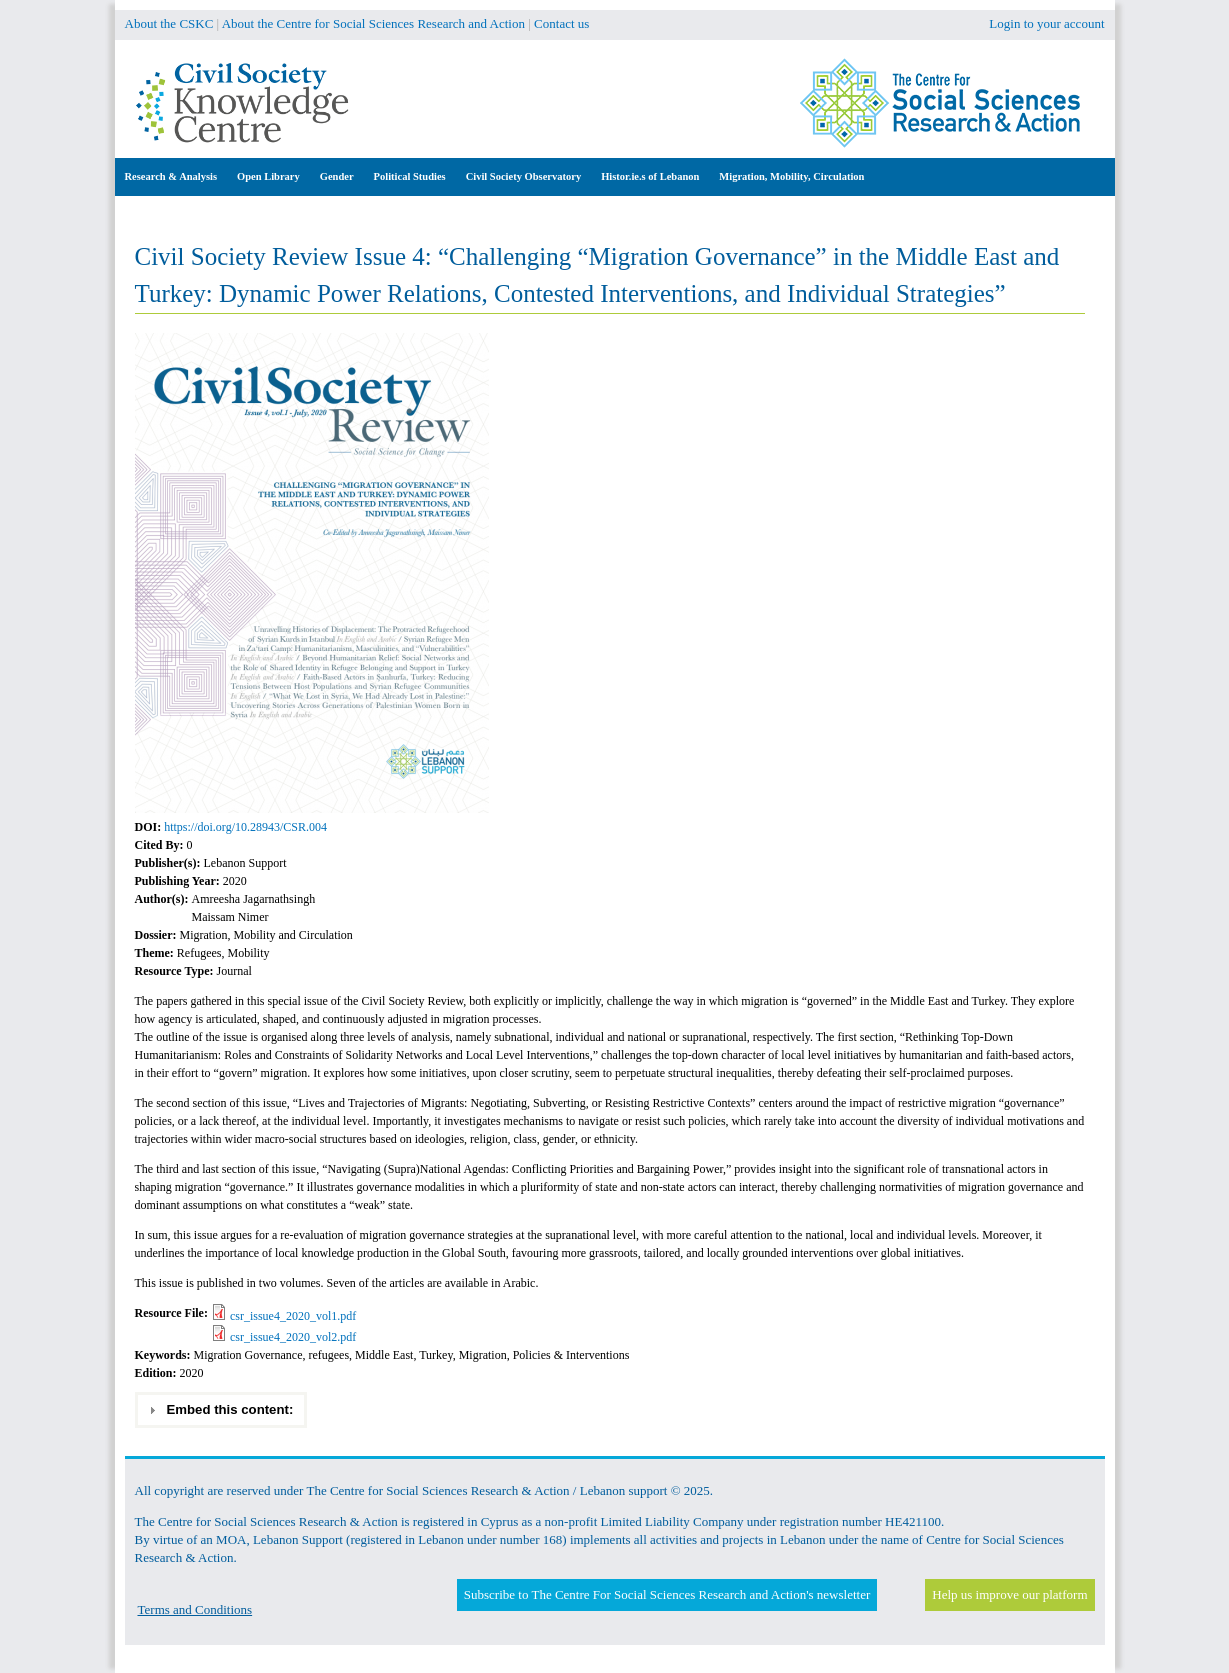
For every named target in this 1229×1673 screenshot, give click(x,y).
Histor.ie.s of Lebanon (650, 176)
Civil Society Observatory (523, 176)
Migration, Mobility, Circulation (791, 176)
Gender (337, 176)
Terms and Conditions (195, 1609)
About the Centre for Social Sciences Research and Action (373, 23)
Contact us (561, 23)
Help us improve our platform (1009, 1594)
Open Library (268, 176)
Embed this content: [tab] (220, 1410)
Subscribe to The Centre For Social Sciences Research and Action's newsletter (667, 1594)
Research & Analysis (171, 176)
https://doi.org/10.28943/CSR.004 (245, 827)
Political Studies (410, 176)
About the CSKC (169, 23)
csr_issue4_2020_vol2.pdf (293, 1337)
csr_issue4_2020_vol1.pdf (293, 1316)
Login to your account (1046, 23)
